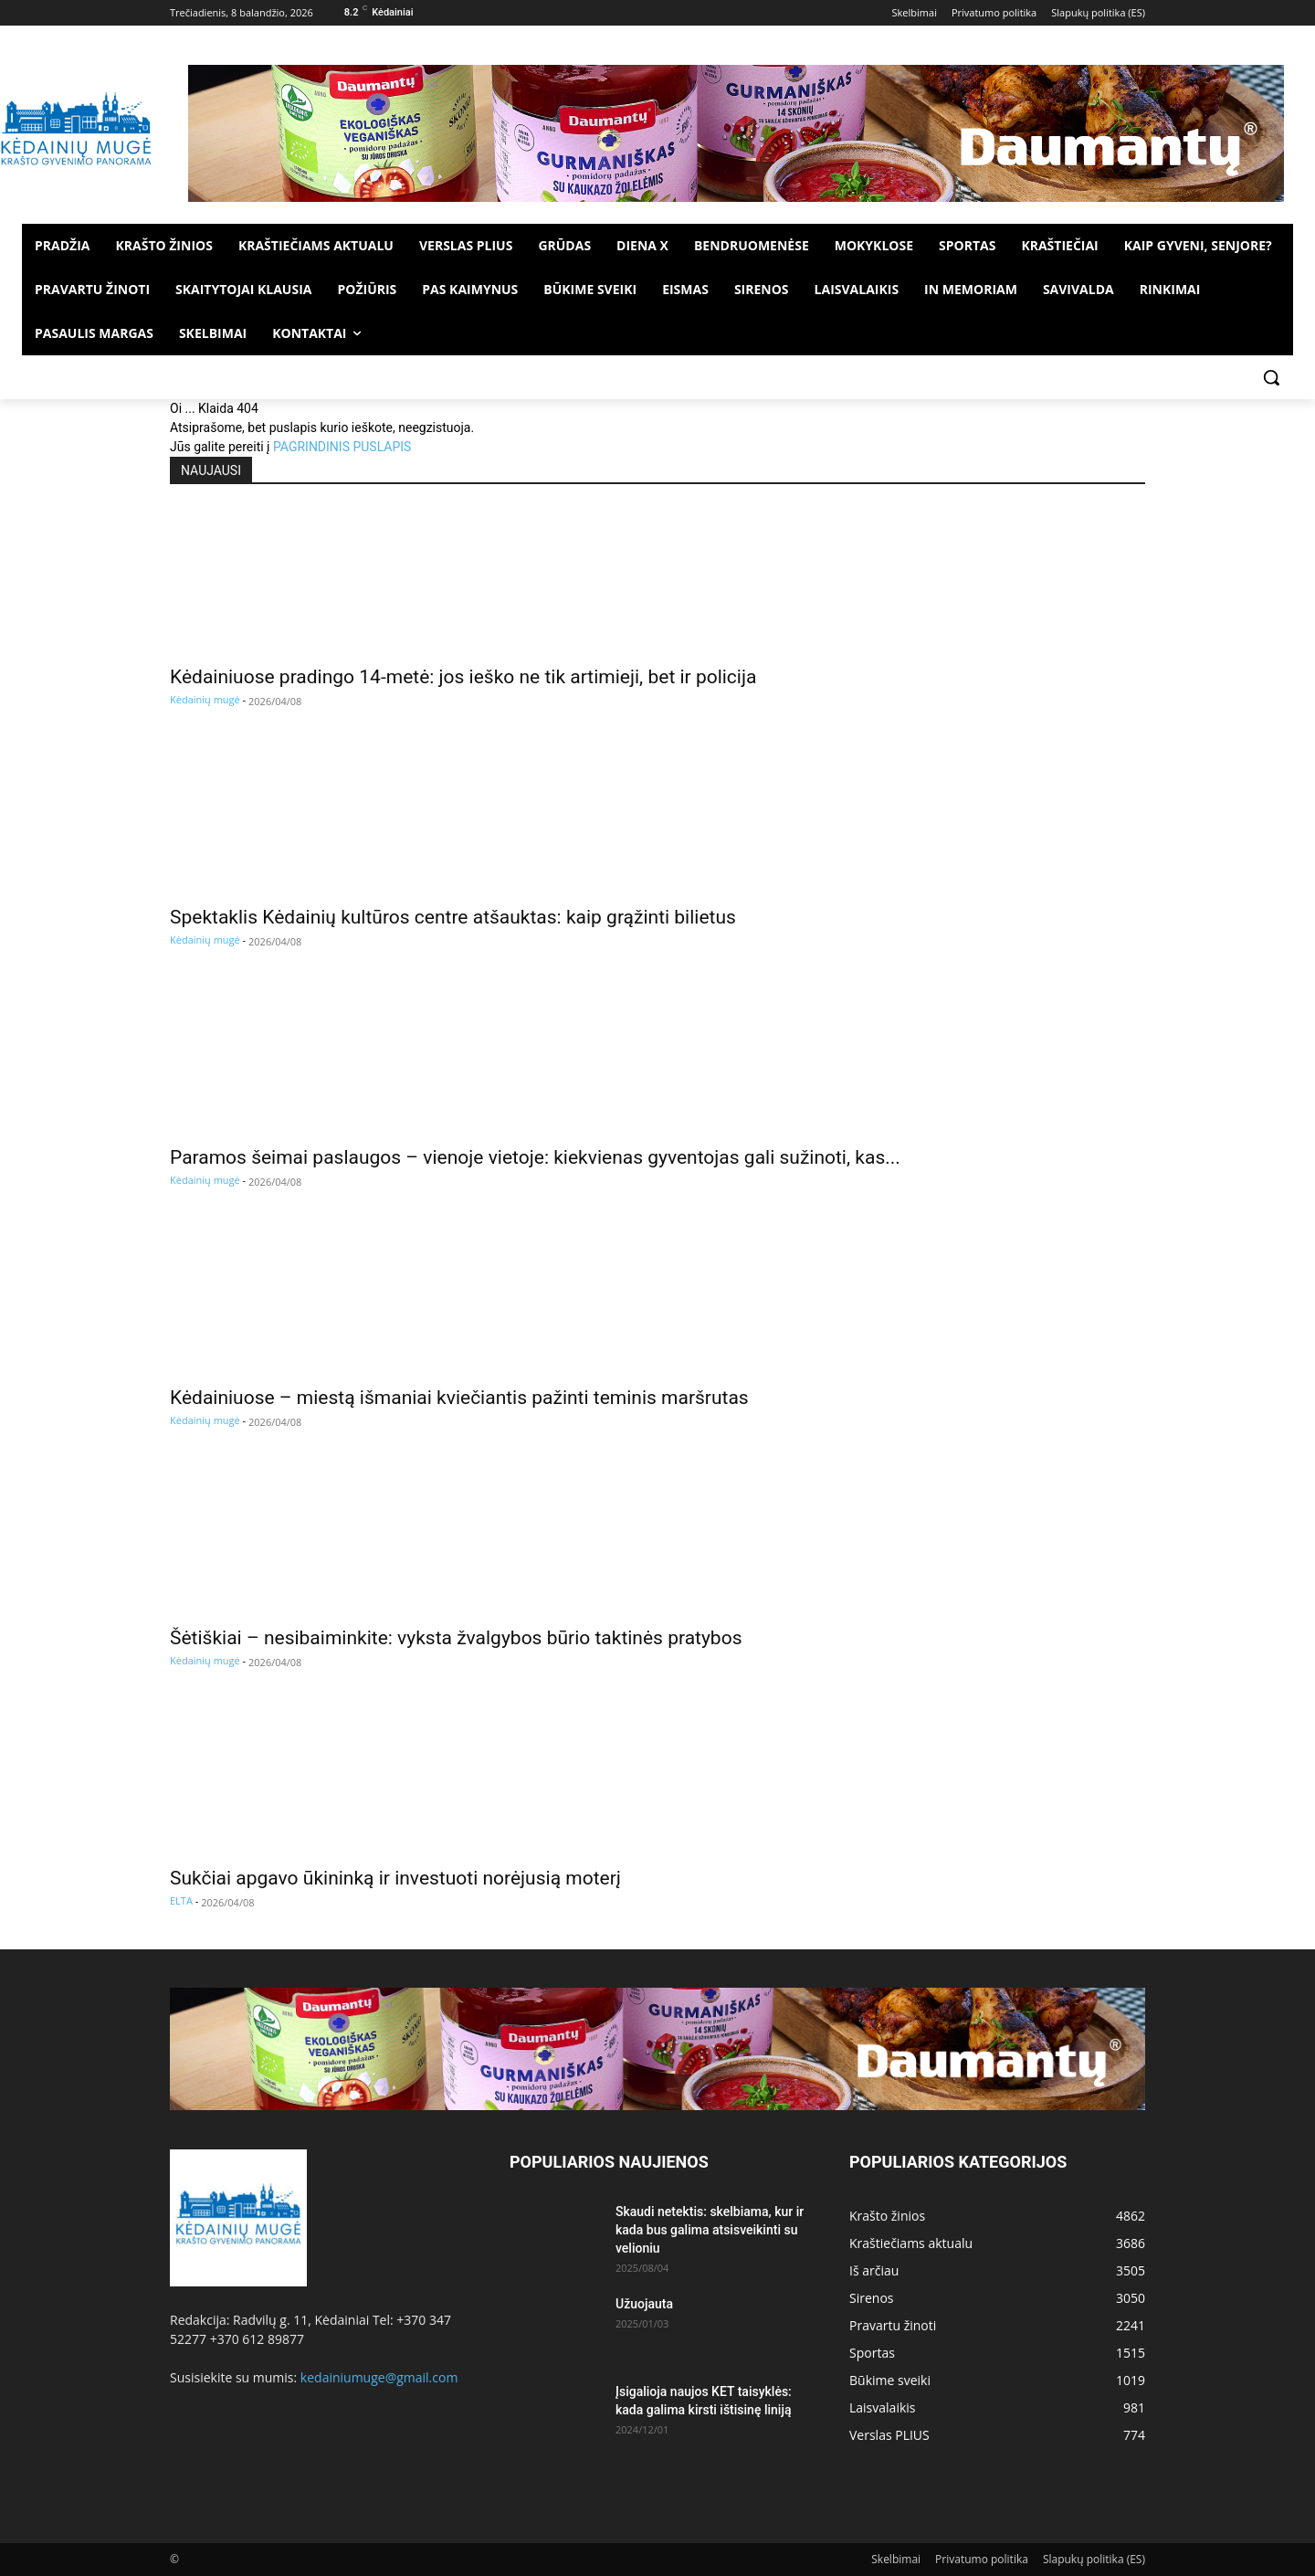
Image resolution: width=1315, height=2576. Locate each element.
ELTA (181, 1900)
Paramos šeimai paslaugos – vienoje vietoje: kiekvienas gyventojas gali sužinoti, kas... (535, 1157)
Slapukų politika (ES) (1094, 2559)
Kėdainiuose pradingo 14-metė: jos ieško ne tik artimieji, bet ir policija (463, 677)
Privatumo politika (981, 2559)
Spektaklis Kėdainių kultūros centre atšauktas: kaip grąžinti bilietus (453, 917)
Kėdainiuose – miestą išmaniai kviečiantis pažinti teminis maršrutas (459, 1398)
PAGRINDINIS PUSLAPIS (342, 446)
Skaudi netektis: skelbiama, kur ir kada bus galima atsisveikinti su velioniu (709, 2229)
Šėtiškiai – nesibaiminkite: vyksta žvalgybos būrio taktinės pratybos (456, 1638)
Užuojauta (644, 2303)
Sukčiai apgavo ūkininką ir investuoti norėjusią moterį (395, 1878)
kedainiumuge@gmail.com (379, 2377)
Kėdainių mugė (205, 699)
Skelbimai (895, 2559)
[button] (1271, 377)
